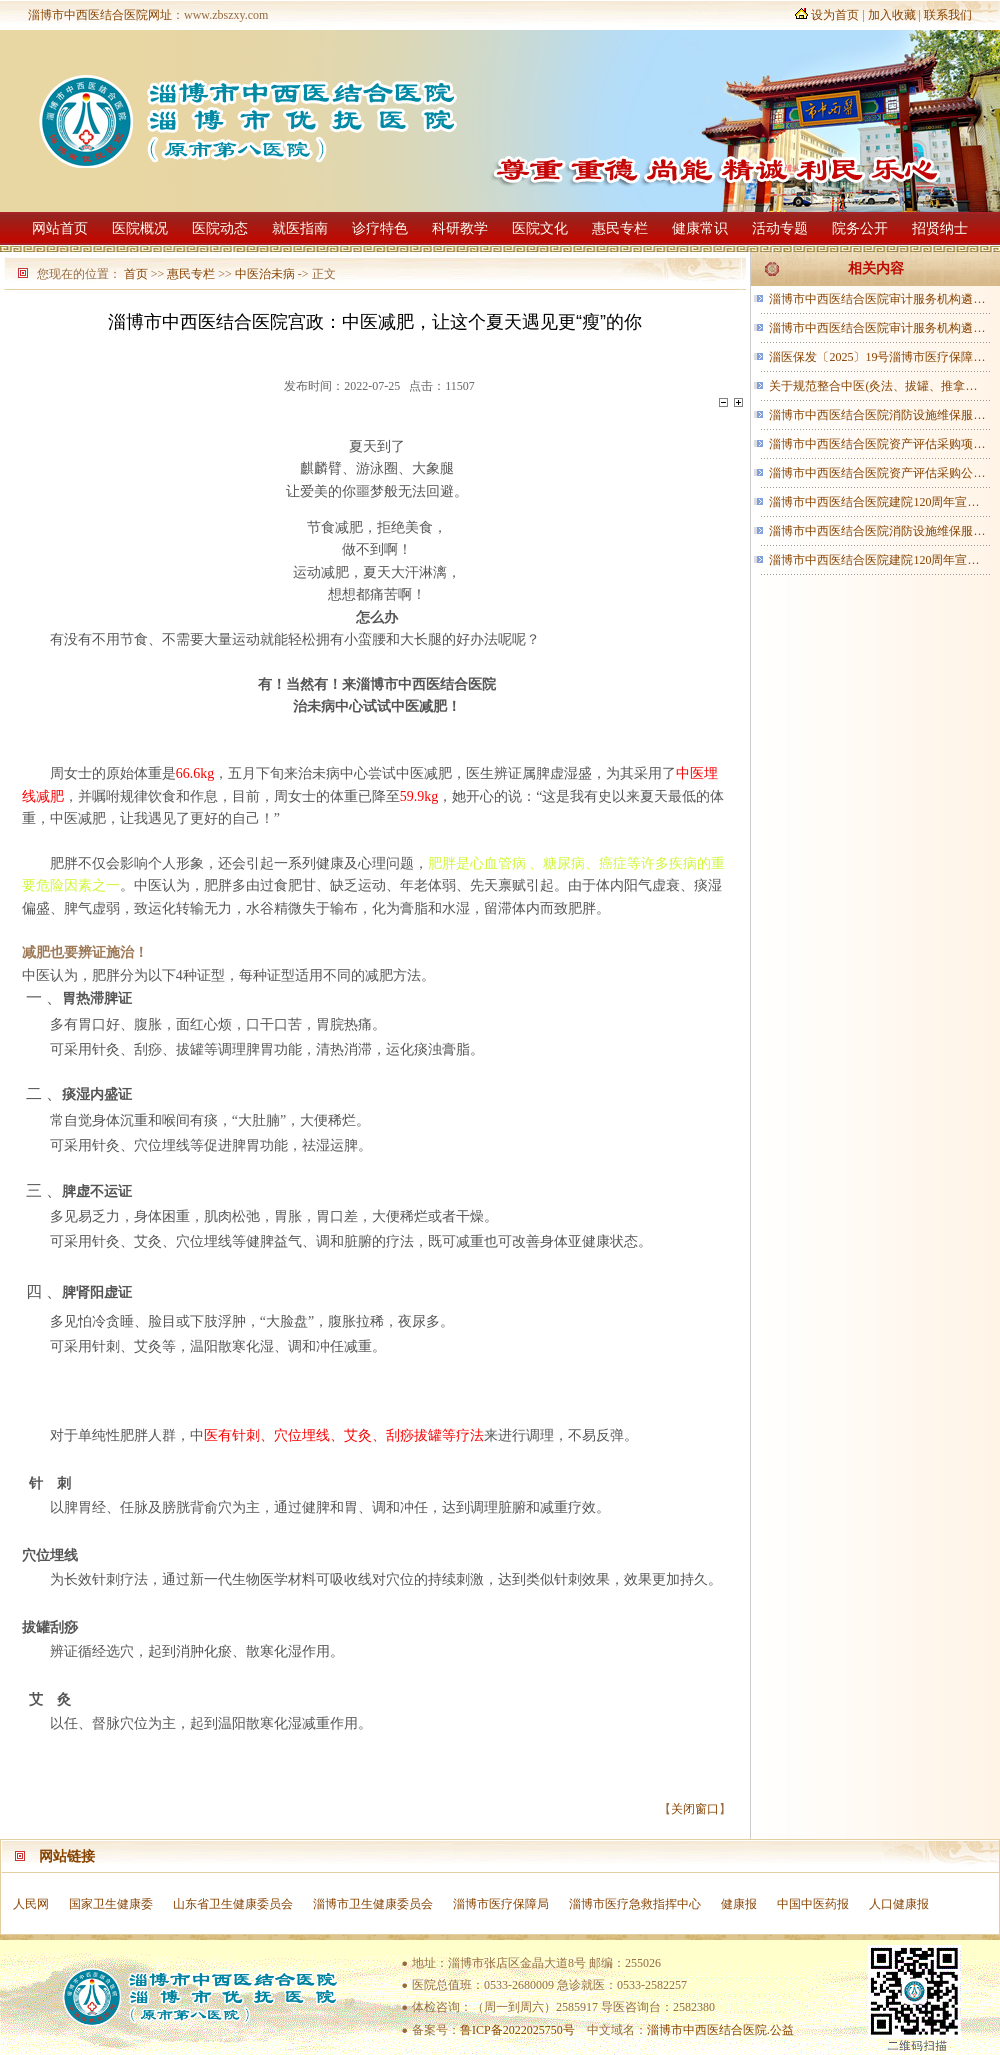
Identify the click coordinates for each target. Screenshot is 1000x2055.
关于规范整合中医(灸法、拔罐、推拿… (873, 386)
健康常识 (700, 228)
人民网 (31, 1904)
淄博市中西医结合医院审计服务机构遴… (877, 299)
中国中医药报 (813, 1904)
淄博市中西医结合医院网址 (100, 15)
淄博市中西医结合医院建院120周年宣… (874, 502)
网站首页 (60, 228)
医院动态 (220, 228)
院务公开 (860, 228)
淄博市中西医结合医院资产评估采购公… (877, 473)
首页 (136, 274)
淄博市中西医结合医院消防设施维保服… (877, 415)
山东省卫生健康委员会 (233, 1904)
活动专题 (780, 228)
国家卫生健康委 (111, 1904)
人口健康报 (899, 1904)
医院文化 (540, 228)
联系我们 (948, 15)
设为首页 (835, 15)
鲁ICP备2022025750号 (517, 2030)
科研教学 (460, 228)
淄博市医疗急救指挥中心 (635, 1904)
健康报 (739, 1904)
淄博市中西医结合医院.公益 (720, 2030)
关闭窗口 (695, 1809)
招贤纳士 (940, 228)
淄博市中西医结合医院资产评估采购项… (877, 444)
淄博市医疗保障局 (501, 1904)
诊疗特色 (380, 228)
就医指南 (300, 228)
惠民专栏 (620, 228)
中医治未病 (265, 274)
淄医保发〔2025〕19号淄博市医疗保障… (877, 357)
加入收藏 (892, 15)
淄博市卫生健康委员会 (373, 1904)
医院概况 (140, 228)
